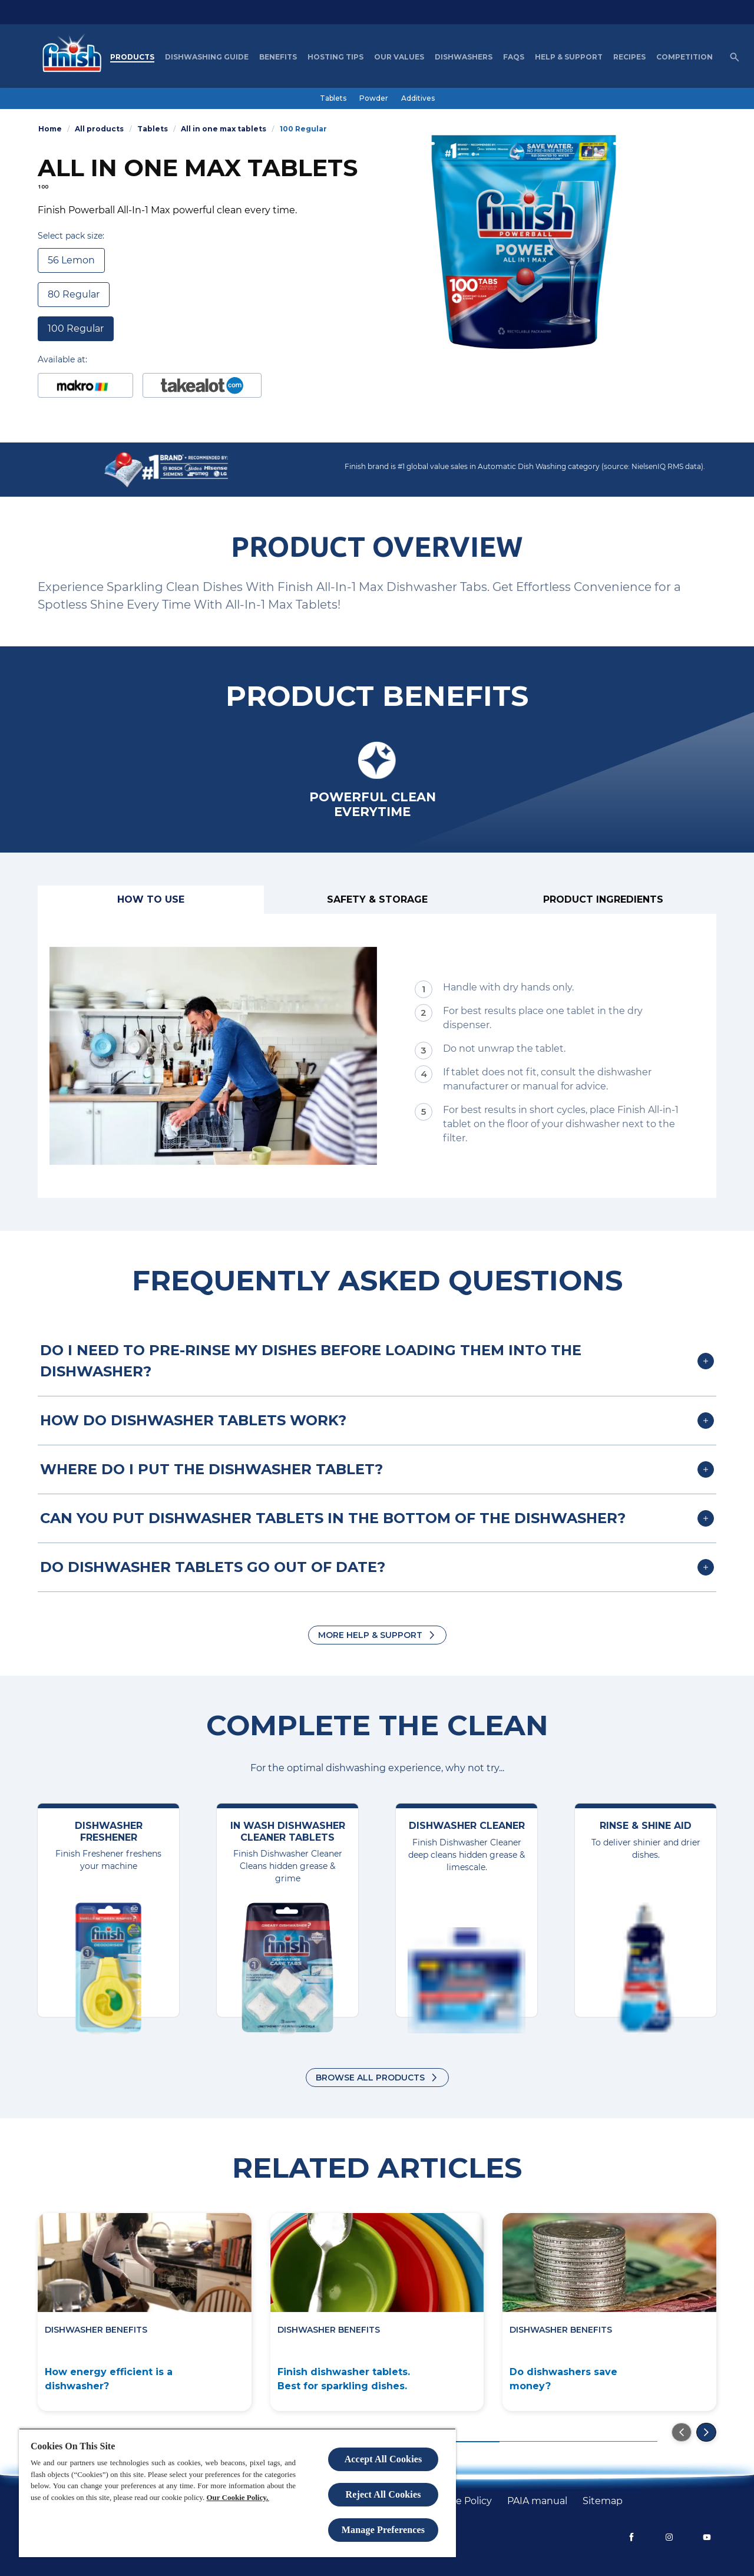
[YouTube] (706, 2537)
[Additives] (418, 98)
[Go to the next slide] (706, 2432)
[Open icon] (734, 57)
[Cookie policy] (460, 2501)
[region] (237, 2492)
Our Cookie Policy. (237, 2497)
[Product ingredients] (603, 900)
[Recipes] (629, 57)
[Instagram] (669, 2537)
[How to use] (151, 900)
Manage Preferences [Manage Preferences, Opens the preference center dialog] (383, 2530)
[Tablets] (333, 98)
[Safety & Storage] (377, 900)
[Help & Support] (568, 57)
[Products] (132, 57)
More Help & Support (370, 1635)
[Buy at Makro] (85, 385)
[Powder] (374, 98)
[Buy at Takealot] (202, 385)
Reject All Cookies (383, 2494)
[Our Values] (399, 57)
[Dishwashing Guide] (206, 57)
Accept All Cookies (383, 2459)
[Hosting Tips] (335, 57)
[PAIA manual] (537, 2501)
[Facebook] (631, 2537)
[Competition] (684, 57)
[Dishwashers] (463, 57)
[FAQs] (513, 57)
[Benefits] (278, 57)
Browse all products (370, 2077)
